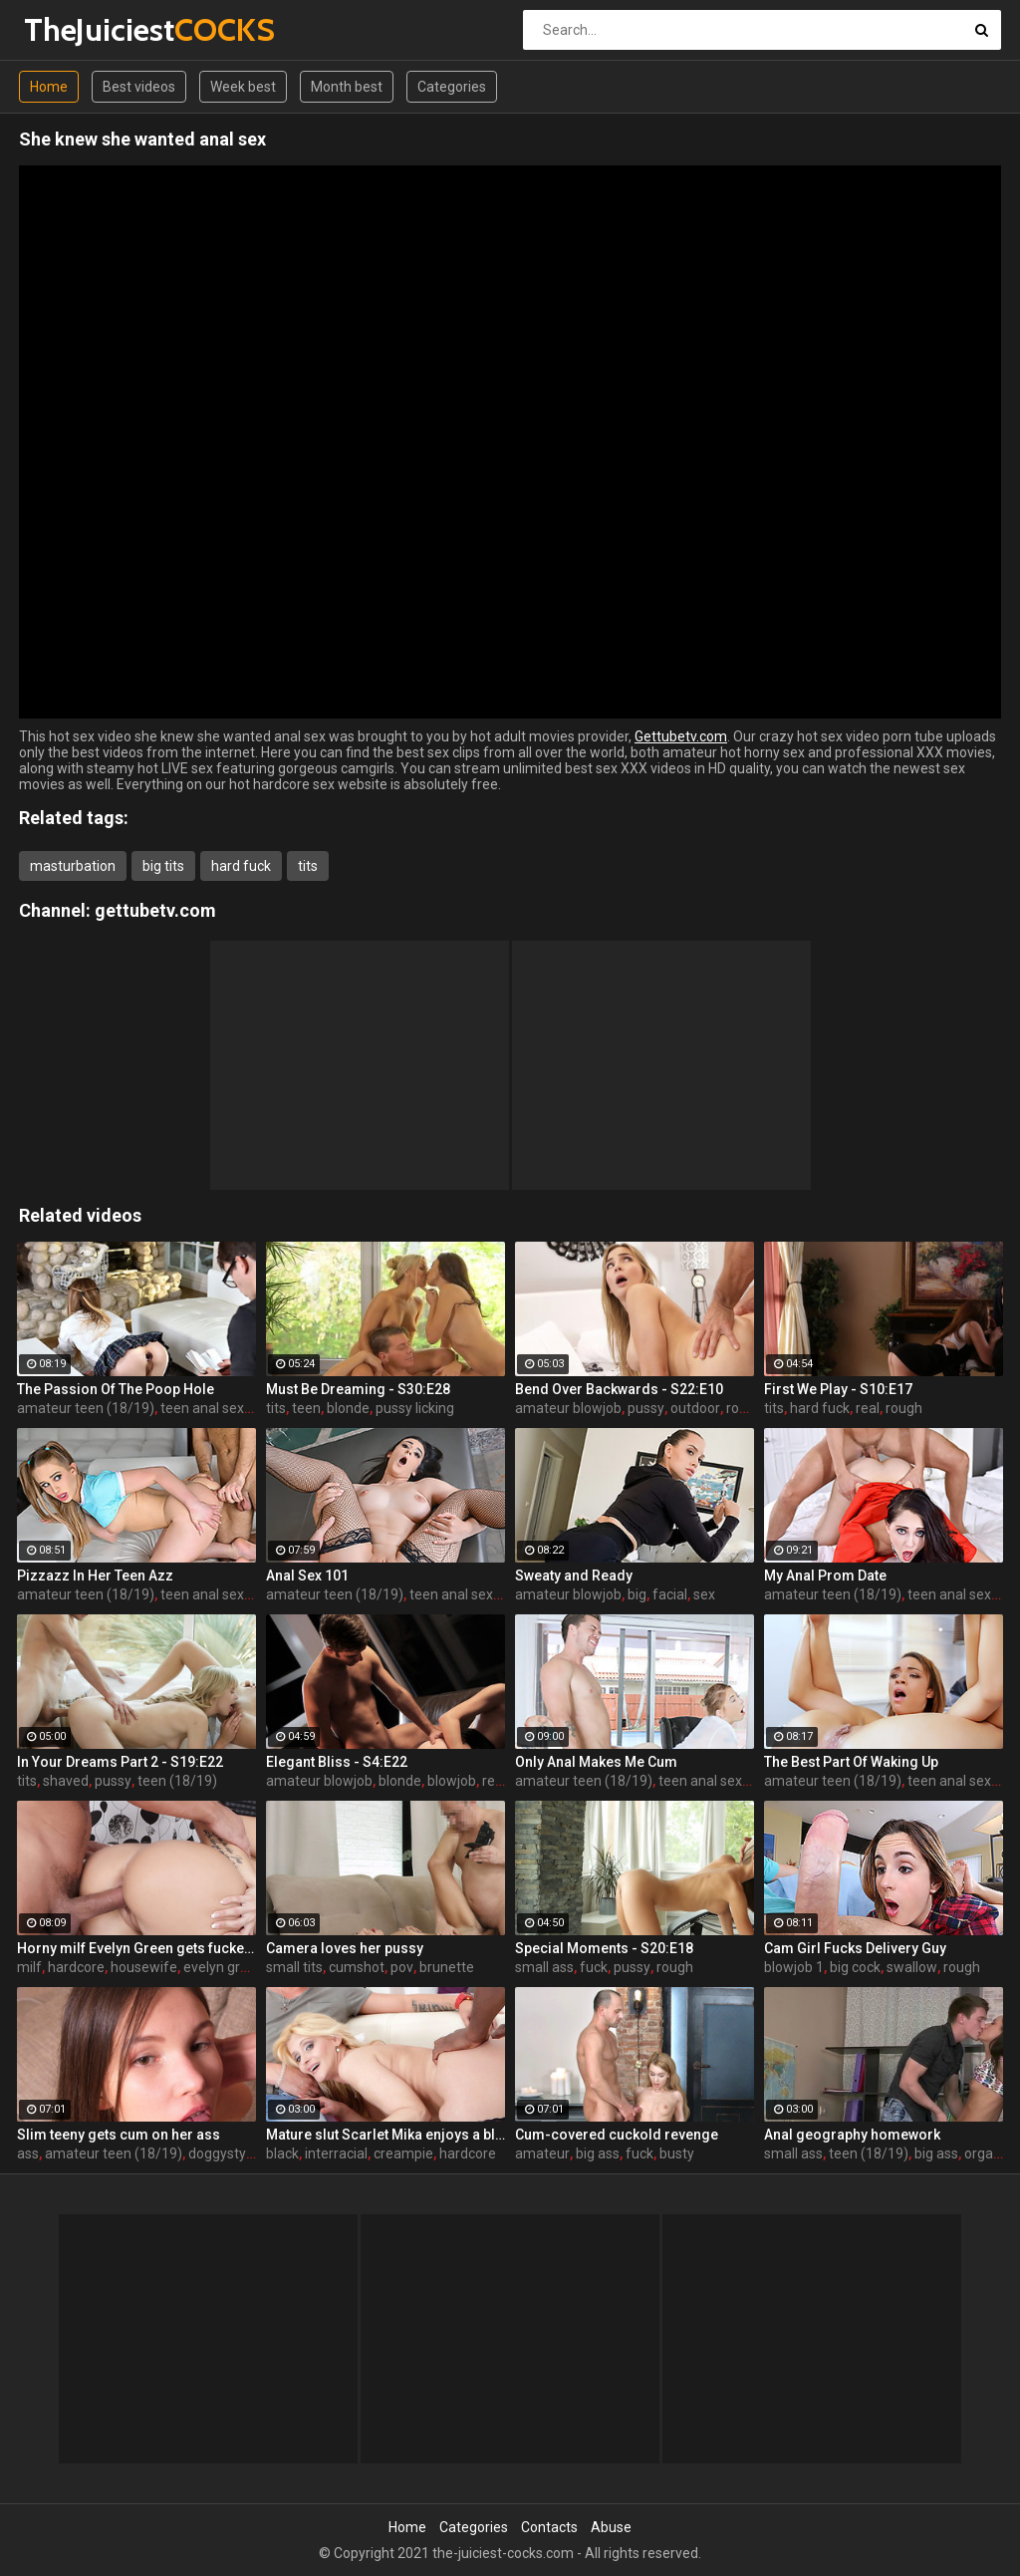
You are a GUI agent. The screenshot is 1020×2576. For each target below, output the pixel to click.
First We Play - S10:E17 (838, 1389)
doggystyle (222, 2153)
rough (744, 1408)
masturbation (73, 866)
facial (669, 1594)
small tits (294, 1967)
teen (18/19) (177, 1781)
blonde (348, 1408)
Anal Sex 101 (307, 1575)
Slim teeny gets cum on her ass (118, 2135)
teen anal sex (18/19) (227, 1408)
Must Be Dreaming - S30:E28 (358, 1389)
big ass (598, 2153)
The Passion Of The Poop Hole (115, 1389)
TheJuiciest (76, 29)
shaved (66, 1781)
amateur (542, 2153)
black (282, 2153)
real (868, 1408)
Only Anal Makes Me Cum (596, 1762)
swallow (912, 1967)
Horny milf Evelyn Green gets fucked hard (136, 1948)
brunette (446, 1967)
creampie (403, 2153)
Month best (346, 87)
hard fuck (241, 866)
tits (308, 866)
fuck (594, 1967)
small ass (544, 1967)
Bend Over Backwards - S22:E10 (619, 1389)
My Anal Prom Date (825, 1575)
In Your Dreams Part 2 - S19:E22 (120, 1762)
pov (401, 1967)
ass (28, 2153)
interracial (336, 2153)
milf (29, 1967)
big (637, 1594)
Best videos (139, 87)
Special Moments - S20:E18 (604, 1948)
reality (501, 1781)
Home (49, 87)
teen (306, 1408)
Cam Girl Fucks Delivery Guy (855, 1948)
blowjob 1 (794, 1967)
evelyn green (223, 1967)
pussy (646, 1408)
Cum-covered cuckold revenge (616, 2135)
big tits (163, 866)
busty (676, 2153)
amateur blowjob (568, 1408)
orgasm (988, 2153)
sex (704, 1594)
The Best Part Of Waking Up (851, 1762)
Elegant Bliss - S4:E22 (336, 1762)
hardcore (76, 1967)
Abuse (611, 2527)
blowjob (451, 1781)
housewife (144, 1967)
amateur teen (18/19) (85, 1408)
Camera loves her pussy (344, 1948)
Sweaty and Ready (574, 1575)
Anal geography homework (852, 2135)
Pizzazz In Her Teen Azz (95, 1575)
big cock (855, 1967)
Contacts (549, 2527)
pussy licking (415, 1408)
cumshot (356, 1967)
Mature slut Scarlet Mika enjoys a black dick (385, 2135)
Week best (243, 87)
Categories (451, 87)
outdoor (695, 1408)
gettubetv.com (155, 910)
